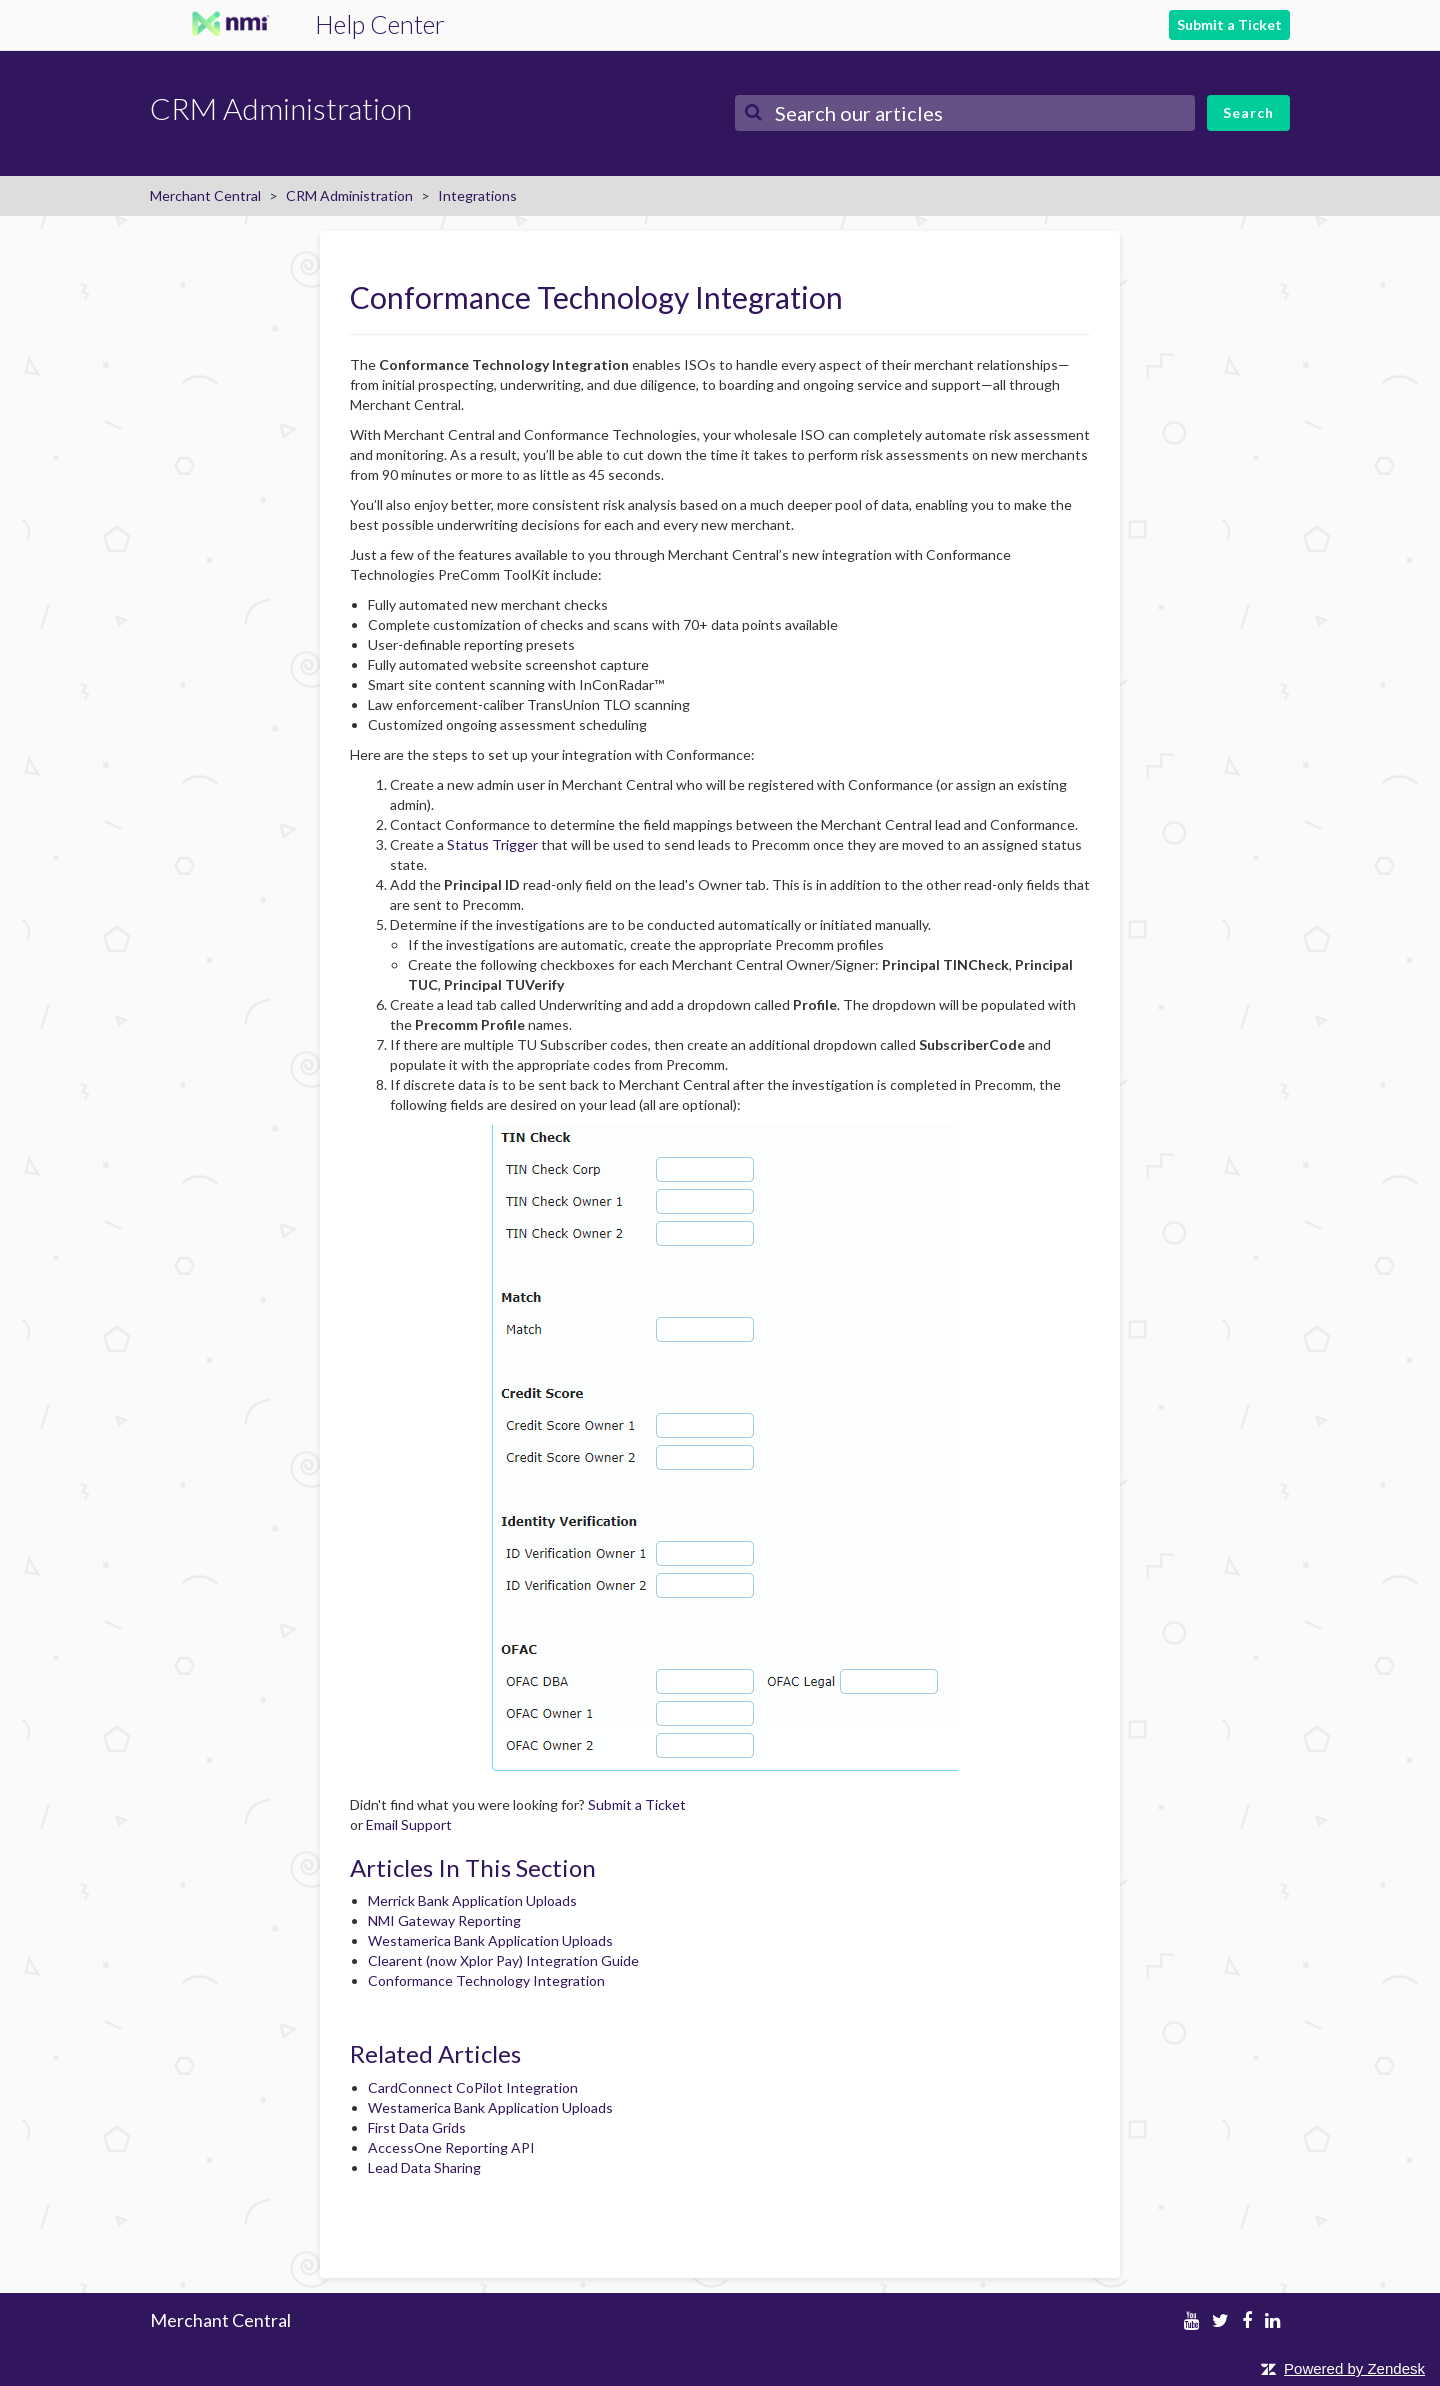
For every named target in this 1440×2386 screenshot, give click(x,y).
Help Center (380, 24)
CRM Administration (349, 195)
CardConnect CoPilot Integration (473, 2087)
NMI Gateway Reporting (444, 1920)
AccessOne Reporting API (451, 2147)
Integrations (477, 195)
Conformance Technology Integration (486, 1980)
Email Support (409, 1824)
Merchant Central (205, 195)
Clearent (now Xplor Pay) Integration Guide (503, 1960)
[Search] (965, 113)
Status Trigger (492, 844)
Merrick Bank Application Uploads (472, 1900)
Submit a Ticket (1229, 24)
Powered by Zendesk (1354, 2368)
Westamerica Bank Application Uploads (490, 1940)
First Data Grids (417, 2127)
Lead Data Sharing (424, 2167)
